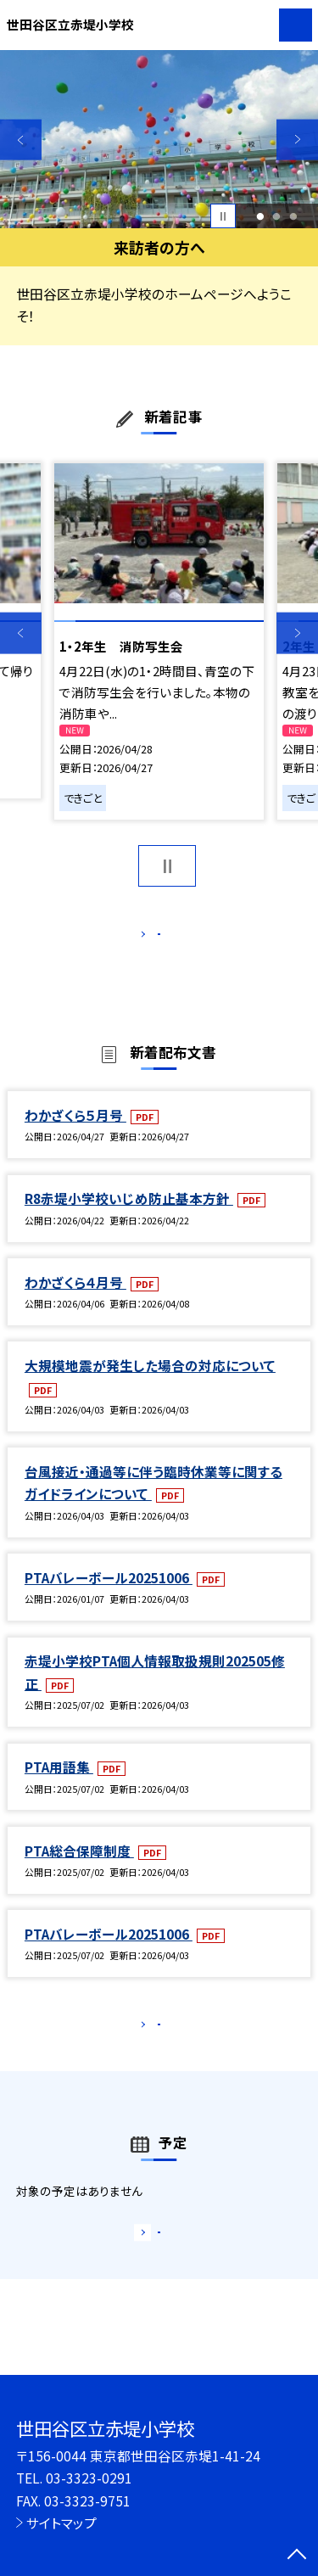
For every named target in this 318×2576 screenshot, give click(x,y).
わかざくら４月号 (75, 1300)
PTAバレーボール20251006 (108, 1595)
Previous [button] (21, 139)
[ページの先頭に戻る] (297, 2555)
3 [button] (294, 216)
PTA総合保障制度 (79, 1868)
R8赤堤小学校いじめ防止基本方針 (129, 1216)
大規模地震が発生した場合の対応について (150, 1383)
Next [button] (297, 139)
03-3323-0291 (89, 2477)
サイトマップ (61, 2522)
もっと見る (150, 938)
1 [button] (260, 216)
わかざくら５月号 (75, 1132)
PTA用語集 (59, 1784)
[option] (159, 139)
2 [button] (277, 216)
